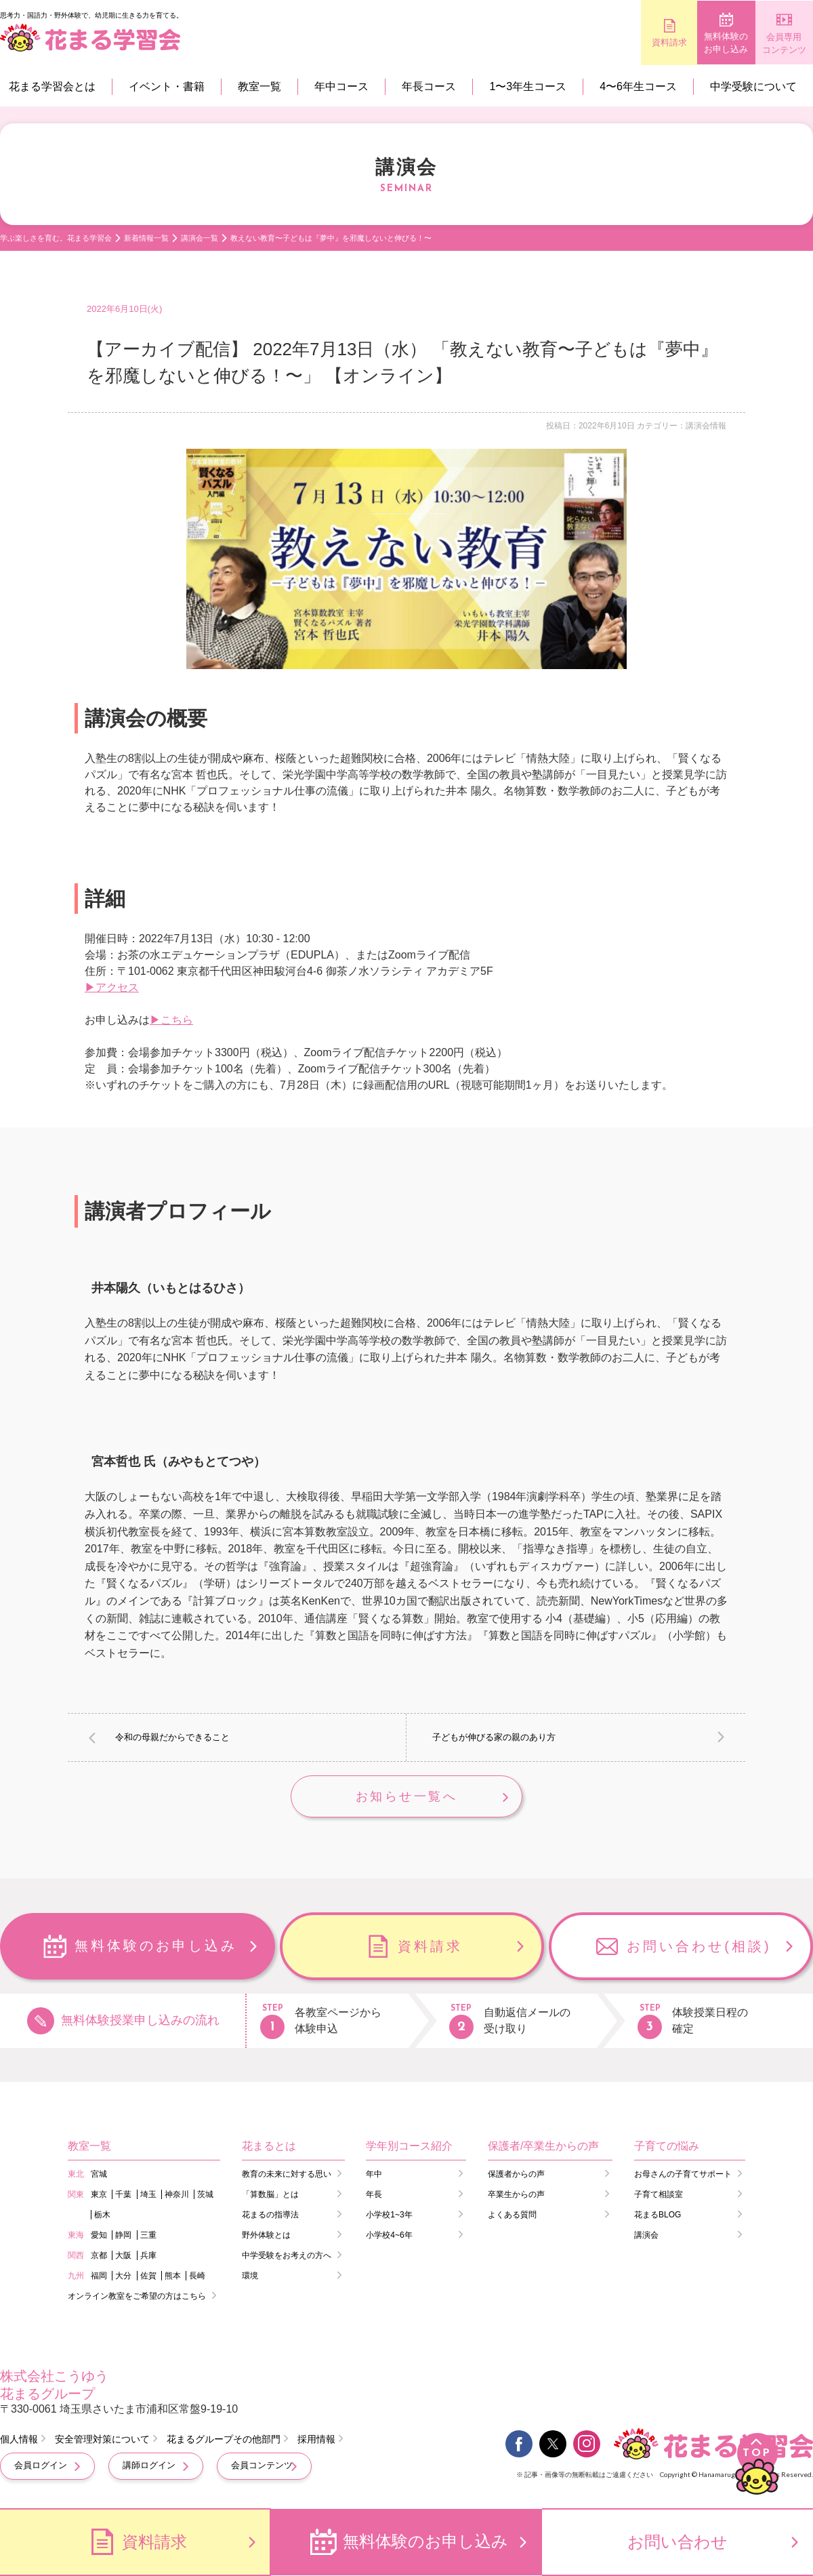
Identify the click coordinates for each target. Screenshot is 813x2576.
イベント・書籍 (167, 86)
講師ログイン (149, 2466)
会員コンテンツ (262, 2466)
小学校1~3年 (389, 2216)
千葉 (123, 2195)
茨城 (205, 2195)
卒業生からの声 (516, 2195)
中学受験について (753, 86)
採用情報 (316, 2441)
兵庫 (148, 2256)
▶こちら (171, 1020)
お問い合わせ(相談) (699, 1947)
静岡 (123, 2236)
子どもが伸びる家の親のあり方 (494, 1737)
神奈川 (177, 2195)
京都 (99, 2256)
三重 (148, 2236)
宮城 (99, 2175)
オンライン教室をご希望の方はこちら (137, 2297)
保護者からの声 (516, 2175)
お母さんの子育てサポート (683, 2175)
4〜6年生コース (638, 86)
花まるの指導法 (270, 2216)
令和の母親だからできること (172, 1737)
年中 (374, 2175)
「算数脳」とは (270, 2195)
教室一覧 (259, 86)
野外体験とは (266, 2236)
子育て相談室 (658, 2195)
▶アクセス (112, 987)
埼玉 (148, 2195)
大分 (123, 2277)
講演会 (646, 2236)
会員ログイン (40, 2466)
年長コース (429, 86)
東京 (99, 2195)
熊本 (173, 2277)
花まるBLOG (657, 2216)
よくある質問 (512, 2216)
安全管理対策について (102, 2441)
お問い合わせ (677, 2542)
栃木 (102, 2216)
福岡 (99, 2277)
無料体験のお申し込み (691, 43)
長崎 (197, 2277)
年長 (374, 2195)
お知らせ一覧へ (406, 1797)
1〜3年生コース (527, 86)
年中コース (341, 86)
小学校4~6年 (389, 2236)
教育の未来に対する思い (286, 2175)
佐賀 (148, 2277)
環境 (250, 2277)
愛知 (99, 2236)
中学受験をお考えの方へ (286, 2256)
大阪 (123, 2256)
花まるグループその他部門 (223, 2441)
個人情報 (19, 2441)
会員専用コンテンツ (773, 44)
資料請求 (609, 42)
